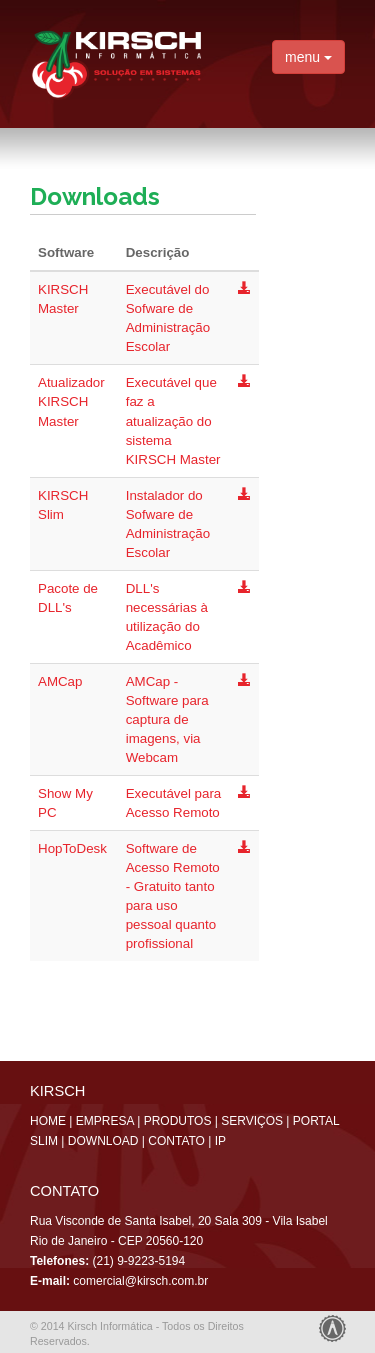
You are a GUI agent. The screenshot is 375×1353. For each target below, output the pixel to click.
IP (220, 1141)
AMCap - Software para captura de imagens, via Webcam (167, 719)
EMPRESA (105, 1121)
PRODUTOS (178, 1121)
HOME (48, 1121)
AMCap (60, 681)
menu (308, 57)
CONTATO (176, 1141)
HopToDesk (72, 848)
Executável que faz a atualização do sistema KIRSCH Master (173, 420)
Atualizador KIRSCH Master (71, 401)
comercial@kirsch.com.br (140, 1281)
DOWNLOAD (103, 1141)
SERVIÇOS (252, 1121)
